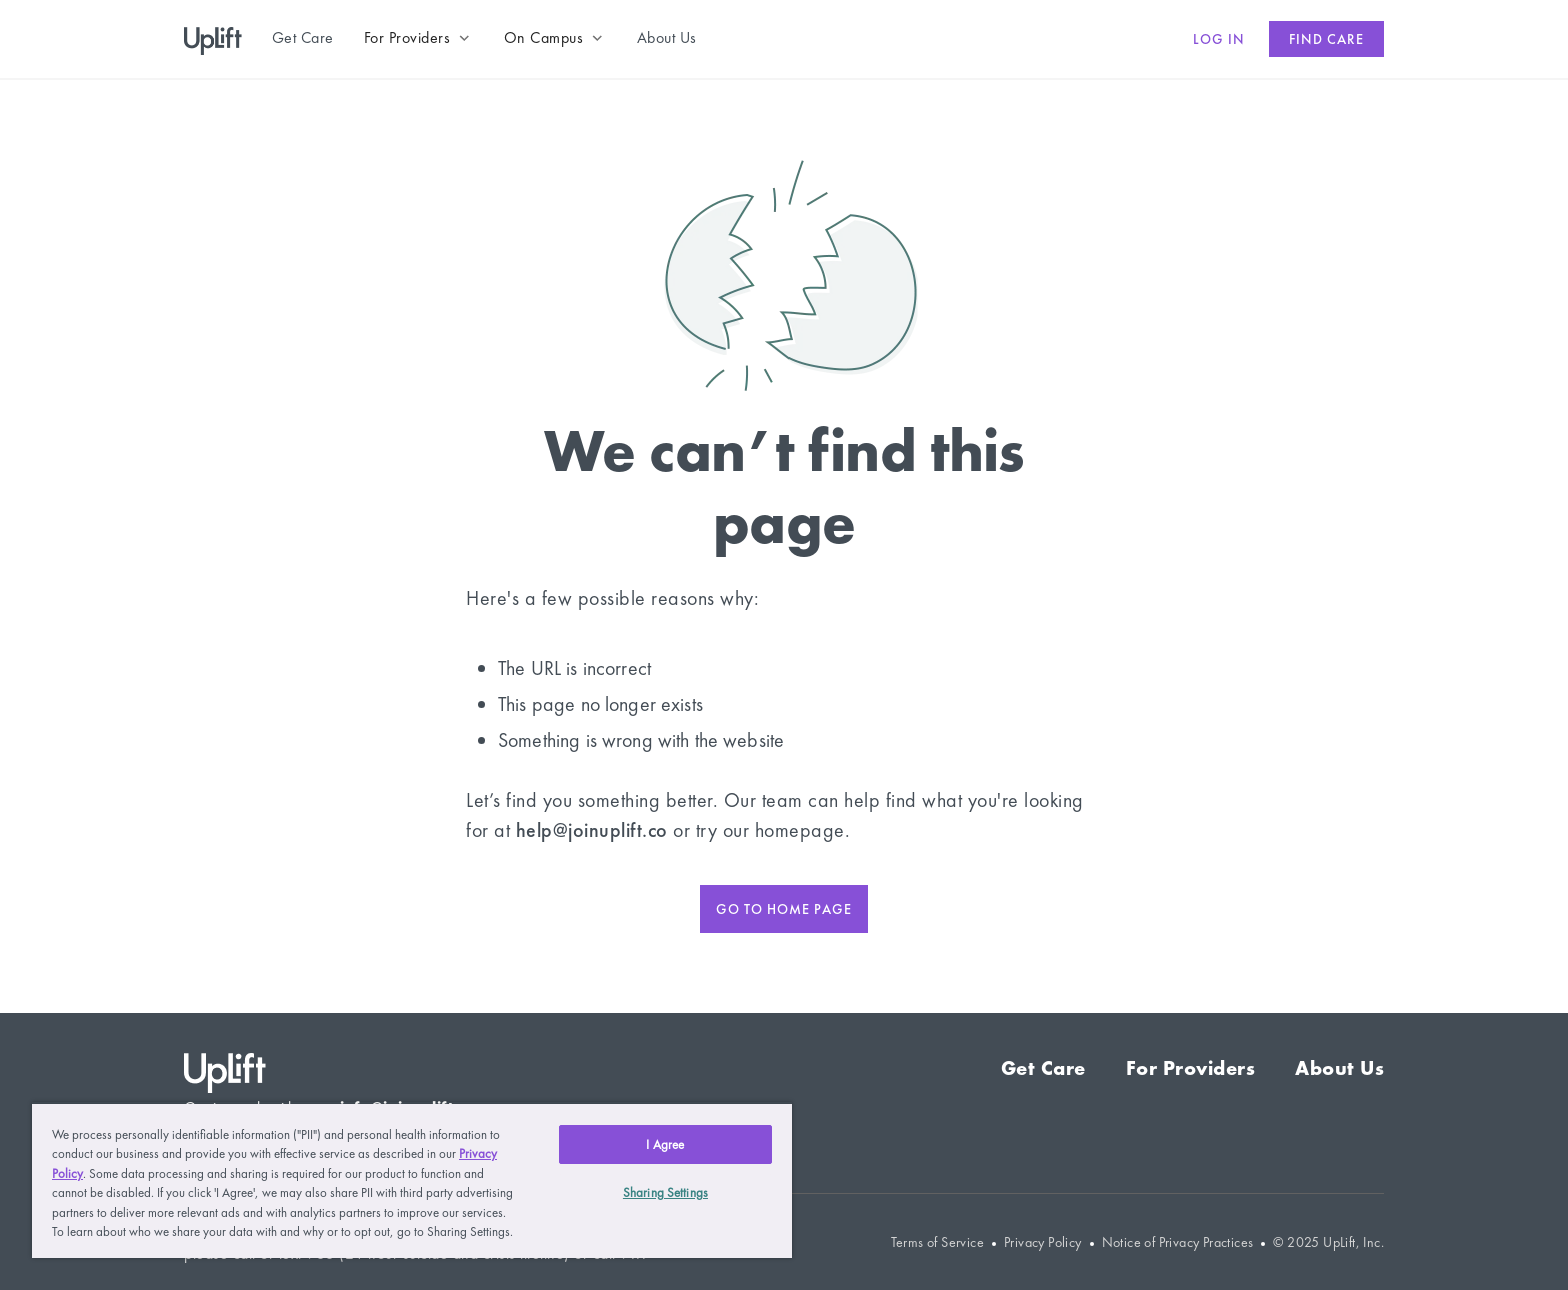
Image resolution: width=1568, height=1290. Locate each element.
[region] (412, 1180)
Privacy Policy (1043, 1242)
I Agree (665, 1144)
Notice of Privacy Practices (1178, 1242)
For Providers (1191, 1068)
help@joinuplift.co (592, 830)
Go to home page (784, 909)
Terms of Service (937, 1242)
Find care (1326, 39)
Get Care (1043, 1068)
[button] (419, 38)
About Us (1339, 1068)
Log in (1219, 39)
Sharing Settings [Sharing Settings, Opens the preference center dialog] (665, 1192)
